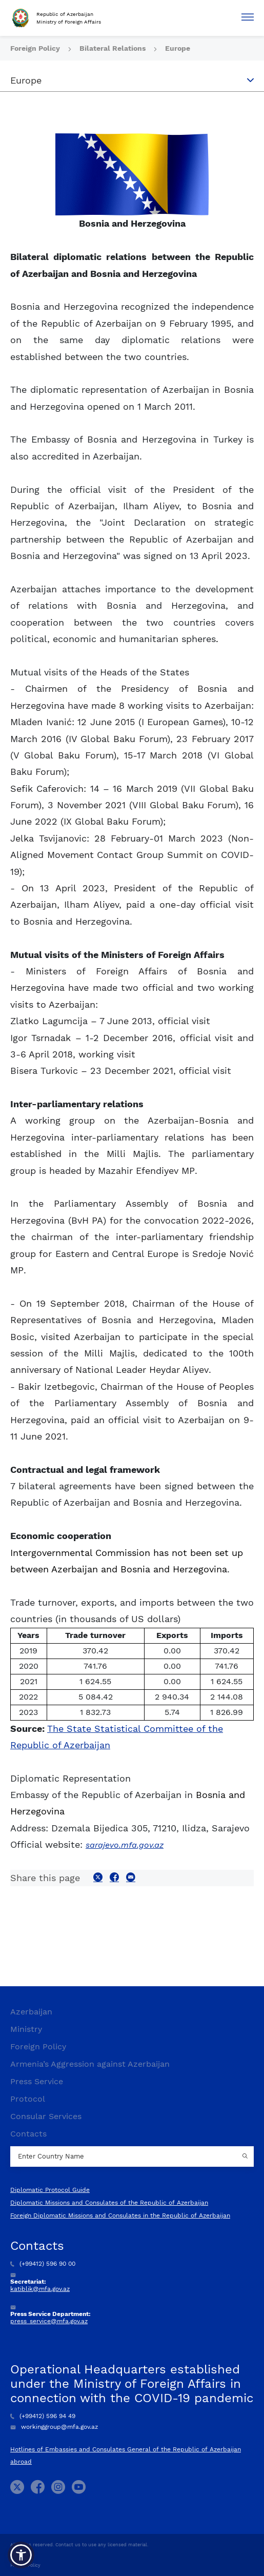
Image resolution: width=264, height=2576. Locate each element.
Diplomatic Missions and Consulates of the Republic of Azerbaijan (109, 2202)
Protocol (27, 2099)
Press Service (36, 2081)
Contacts (28, 2134)
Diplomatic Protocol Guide (50, 2189)
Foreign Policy (36, 48)
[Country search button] (246, 2156)
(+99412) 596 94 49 (42, 2416)
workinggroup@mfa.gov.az (54, 2426)
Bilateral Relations (113, 48)
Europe (177, 48)
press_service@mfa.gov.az (49, 2321)
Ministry (26, 2029)
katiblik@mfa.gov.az (40, 2288)
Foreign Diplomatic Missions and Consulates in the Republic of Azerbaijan (120, 2215)
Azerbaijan (31, 2011)
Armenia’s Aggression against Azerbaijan (90, 2064)
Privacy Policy (25, 2565)
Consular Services (46, 2116)
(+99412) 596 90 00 (42, 2263)
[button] (21, 2555)
